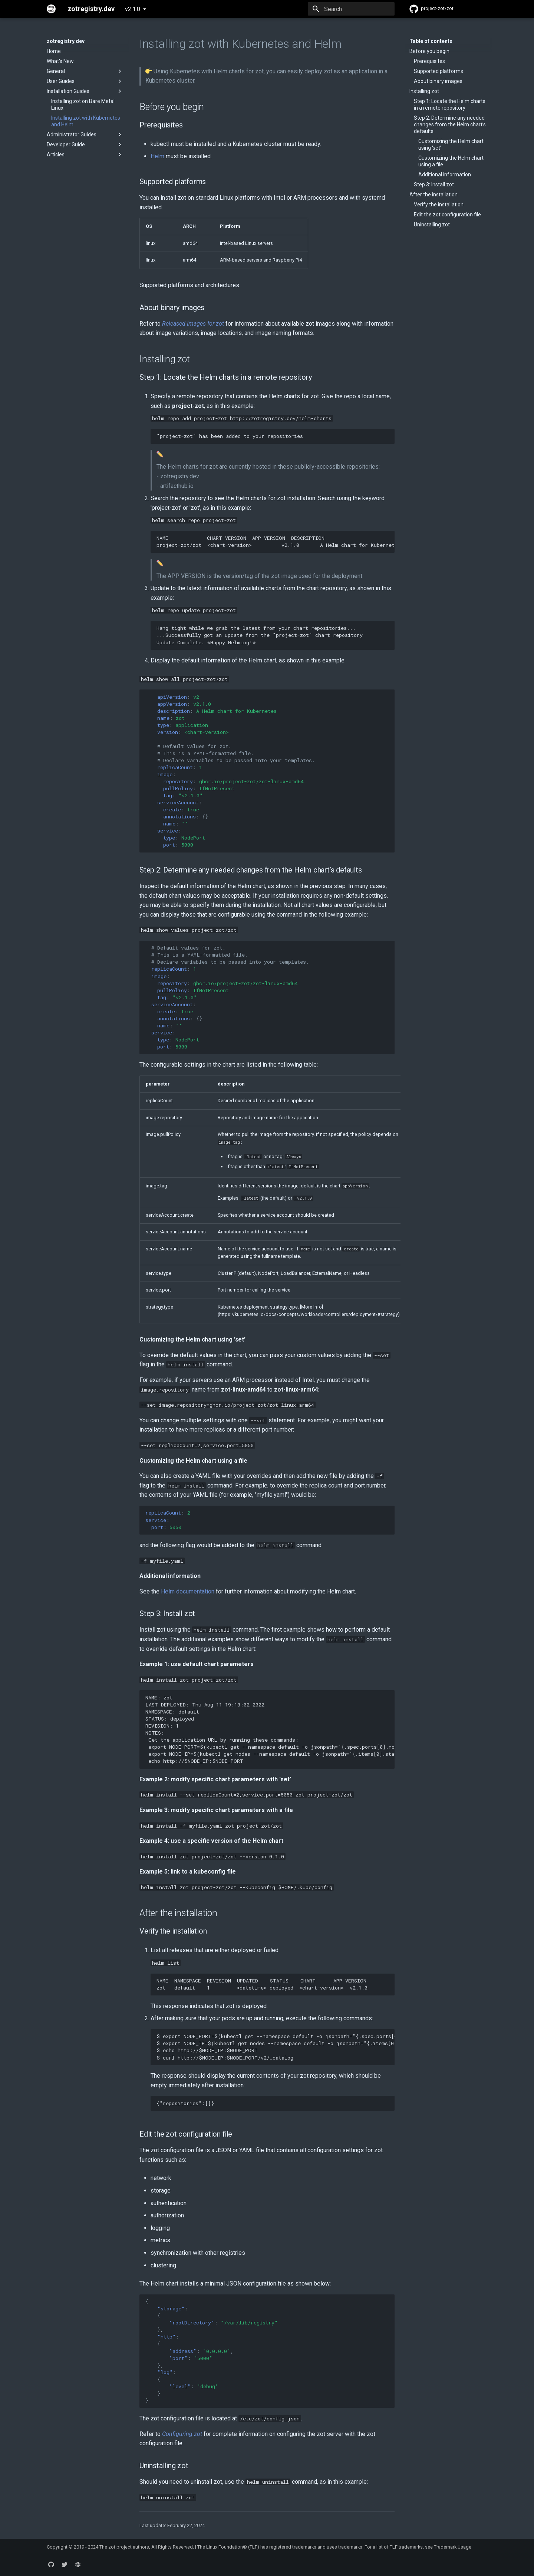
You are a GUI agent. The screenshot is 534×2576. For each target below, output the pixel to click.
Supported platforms (438, 71)
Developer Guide (85, 144)
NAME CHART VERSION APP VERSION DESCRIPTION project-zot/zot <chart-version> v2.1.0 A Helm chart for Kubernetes (275, 541)
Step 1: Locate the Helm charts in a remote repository (449, 104)
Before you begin (429, 51)
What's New (60, 61)
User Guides (85, 81)
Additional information (444, 174)
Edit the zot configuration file (447, 214)
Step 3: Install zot (434, 184)
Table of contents (430, 41)
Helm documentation (187, 1591)
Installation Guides (85, 91)
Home (54, 51)
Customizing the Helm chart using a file (451, 161)
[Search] (351, 9)
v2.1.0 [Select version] (132, 9)
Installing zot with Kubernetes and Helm (85, 121)
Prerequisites (429, 61)
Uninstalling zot (432, 224)
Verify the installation (439, 204)
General (85, 71)
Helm (157, 156)
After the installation (433, 194)
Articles (85, 154)
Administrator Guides (85, 134)
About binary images (438, 81)
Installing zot (424, 91)
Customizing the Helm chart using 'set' (451, 144)
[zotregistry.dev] (51, 8)
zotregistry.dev (66, 41)
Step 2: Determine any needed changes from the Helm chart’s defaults (450, 124)
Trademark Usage (452, 2547)
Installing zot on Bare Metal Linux (83, 104)
